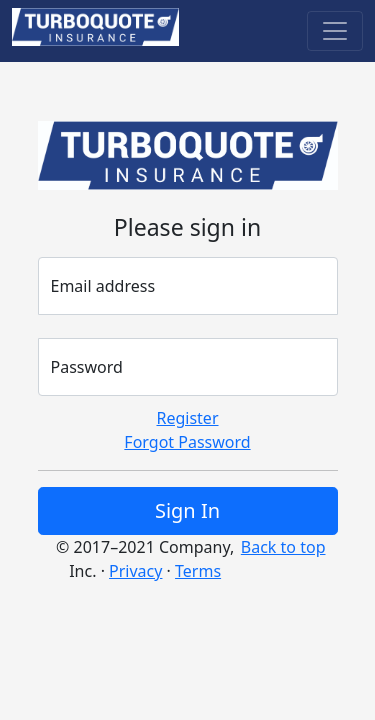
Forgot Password (187, 442)
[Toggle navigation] (335, 31)
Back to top (283, 547)
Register (187, 418)
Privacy (135, 571)
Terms (198, 571)
